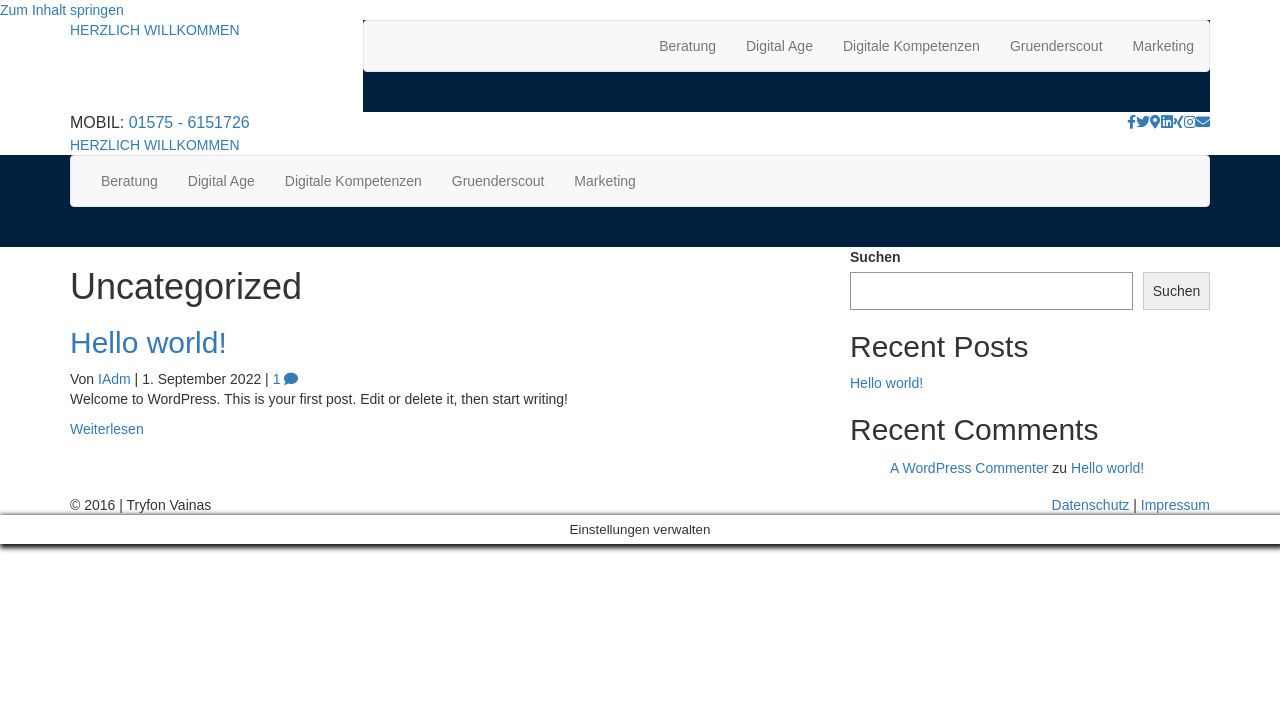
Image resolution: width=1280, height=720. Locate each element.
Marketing (1163, 46)
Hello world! (148, 342)
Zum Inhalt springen (62, 10)
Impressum (1175, 505)
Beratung (687, 46)
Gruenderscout (1056, 46)
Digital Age (779, 46)
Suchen (875, 257)
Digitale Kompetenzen (911, 46)
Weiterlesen (107, 429)
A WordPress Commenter (969, 468)
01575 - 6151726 (189, 122)
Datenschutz (1091, 505)
